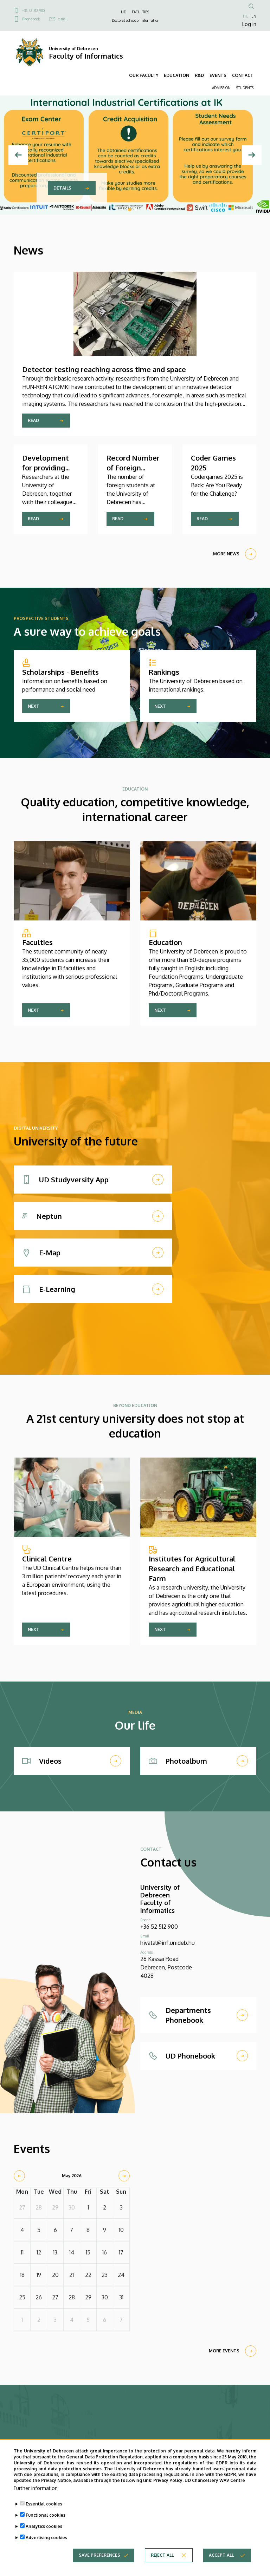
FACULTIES (140, 12)
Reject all (162, 2555)
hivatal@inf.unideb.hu (167, 1942)
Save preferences (99, 2555)
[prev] (19, 2175)
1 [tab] (129, 209)
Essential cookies (44, 2503)
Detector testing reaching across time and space (104, 369)
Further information (36, 2488)
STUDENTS (244, 88)
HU (246, 16)
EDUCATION (176, 75)
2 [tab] (136, 209)
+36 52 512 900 (33, 10)
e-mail (63, 19)
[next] (124, 2175)
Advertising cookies (46, 2537)
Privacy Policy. (168, 2480)
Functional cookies (45, 2515)
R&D (199, 75)
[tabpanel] (135, 155)
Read (33, 420)
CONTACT (242, 75)
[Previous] (18, 155)
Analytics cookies (44, 2526)
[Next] (252, 155)
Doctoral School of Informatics (135, 20)
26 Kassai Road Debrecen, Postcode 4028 (166, 1967)
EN (253, 16)
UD (123, 12)
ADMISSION (221, 88)
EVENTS (218, 75)
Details (62, 188)
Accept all (221, 2555)
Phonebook (31, 19)
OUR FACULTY (143, 75)
